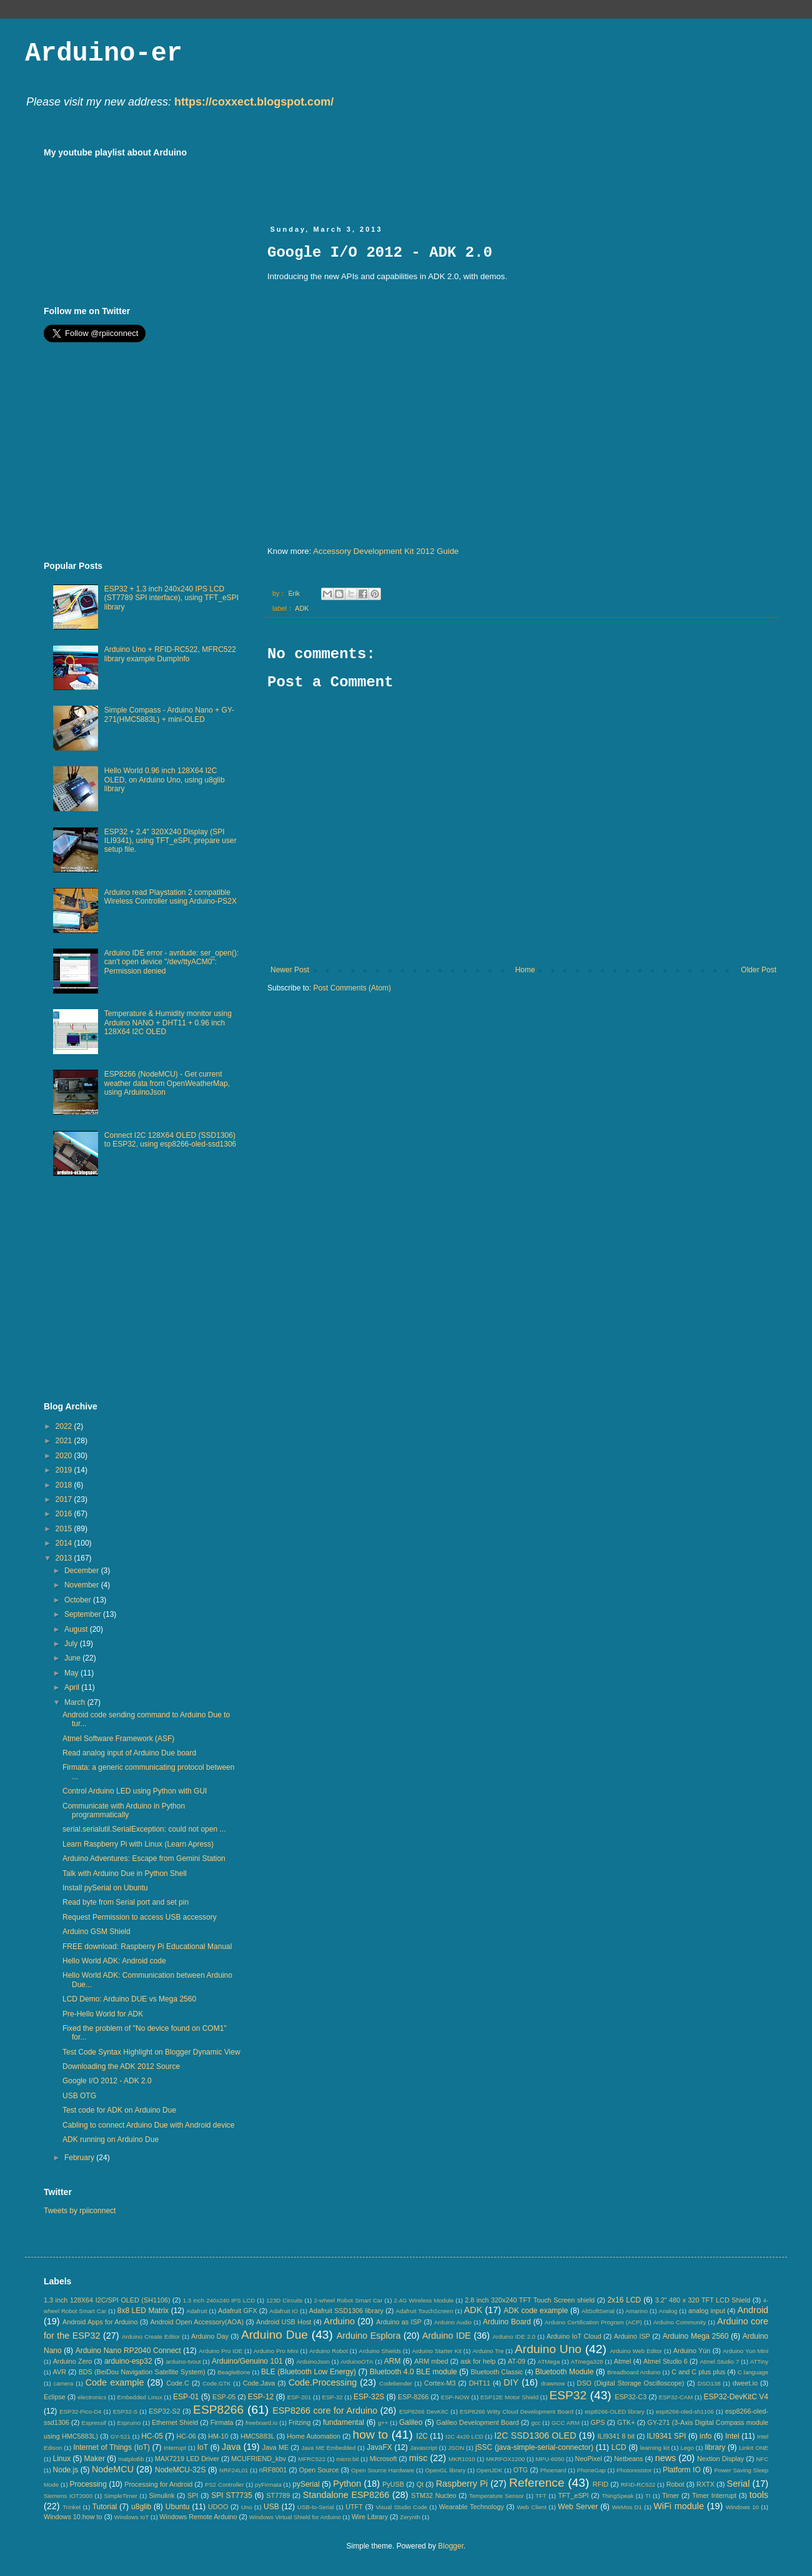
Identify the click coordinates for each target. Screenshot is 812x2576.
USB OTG (79, 2095)
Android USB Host (283, 2322)
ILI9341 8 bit (616, 2436)
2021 (65, 1440)
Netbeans (628, 2458)
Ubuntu (178, 2506)
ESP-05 (223, 2397)
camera (63, 2383)
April (72, 1687)
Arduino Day (210, 2336)
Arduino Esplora (369, 2336)
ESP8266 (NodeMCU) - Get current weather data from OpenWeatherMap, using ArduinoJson (167, 1083)
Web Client (531, 2507)
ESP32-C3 (630, 2397)
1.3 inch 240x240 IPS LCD (219, 2300)
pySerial (305, 2484)
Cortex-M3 (439, 2383)
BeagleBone (233, 2372)
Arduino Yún (692, 2350)
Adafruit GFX (237, 2310)
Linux (61, 2458)
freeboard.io (261, 2422)
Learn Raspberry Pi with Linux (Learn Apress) (138, 1844)
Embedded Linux (139, 2397)
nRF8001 (273, 2470)
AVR (59, 2372)
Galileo (410, 2422)
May (72, 1673)
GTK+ (626, 2422)
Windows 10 (742, 2507)
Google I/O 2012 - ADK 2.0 (107, 2080)
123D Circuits (284, 2300)
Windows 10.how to (73, 2516)
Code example (115, 2382)
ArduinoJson (312, 2361)
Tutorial (104, 2506)
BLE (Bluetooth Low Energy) (308, 2371)
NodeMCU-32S (180, 2469)
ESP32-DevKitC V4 (736, 2396)
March (75, 1702)
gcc (535, 2422)
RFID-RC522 (638, 2484)
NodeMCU (113, 2469)
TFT (541, 2495)
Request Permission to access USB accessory (139, 1917)
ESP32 (568, 2395)
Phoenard (553, 2470)
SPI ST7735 (231, 2495)
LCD (618, 2447)
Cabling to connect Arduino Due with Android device (148, 2125)
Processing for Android (158, 2484)
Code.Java (259, 2383)
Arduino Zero (72, 2361)
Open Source (319, 2470)
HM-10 (218, 2436)
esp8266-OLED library (614, 2411)
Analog (668, 2310)
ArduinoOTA (356, 2361)
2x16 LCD (624, 2300)
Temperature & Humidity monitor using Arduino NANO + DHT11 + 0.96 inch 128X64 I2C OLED (168, 1022)
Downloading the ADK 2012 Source (121, 2066)
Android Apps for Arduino (100, 2322)
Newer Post (289, 969)
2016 (65, 1513)
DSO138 (709, 2383)
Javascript (423, 2447)
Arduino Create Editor (151, 2336)
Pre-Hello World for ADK (102, 2014)
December (82, 1570)
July (72, 1643)
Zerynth (410, 2517)
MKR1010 (461, 2458)
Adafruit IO (283, 2310)
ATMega (549, 2361)
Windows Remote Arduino (198, 2516)
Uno (246, 2507)
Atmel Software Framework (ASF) (118, 1738)
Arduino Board (507, 2321)
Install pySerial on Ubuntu (105, 1887)
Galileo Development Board (477, 2422)
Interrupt (175, 2447)
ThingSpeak (617, 2495)
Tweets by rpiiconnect (80, 2210)
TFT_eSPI (573, 2495)
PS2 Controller (224, 2484)
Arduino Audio (453, 2322)
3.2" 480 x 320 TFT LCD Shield (703, 2300)
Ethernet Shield (175, 2422)
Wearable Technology (471, 2506)
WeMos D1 (627, 2507)
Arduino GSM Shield (96, 1931)
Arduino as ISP (399, 2322)
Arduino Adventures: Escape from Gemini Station (143, 1858)
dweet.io (745, 2383)
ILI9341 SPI (666, 2436)
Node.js (66, 2469)
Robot (675, 2484)
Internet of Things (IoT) (111, 2447)
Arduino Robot (328, 2350)
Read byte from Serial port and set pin (125, 1902)
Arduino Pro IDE (220, 2350)
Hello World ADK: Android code (114, 1961)
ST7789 (278, 2495)
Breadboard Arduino (634, 2372)
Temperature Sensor (496, 2495)
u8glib (141, 2506)
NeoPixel (588, 2458)
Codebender (395, 2383)
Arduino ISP (632, 2336)
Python (347, 2484)
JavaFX (379, 2447)
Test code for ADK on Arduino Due (119, 2110)
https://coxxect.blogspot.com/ (254, 102)
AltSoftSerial (598, 2310)
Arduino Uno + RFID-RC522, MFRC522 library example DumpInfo (170, 654)
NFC (762, 2458)
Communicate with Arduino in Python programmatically (123, 1810)
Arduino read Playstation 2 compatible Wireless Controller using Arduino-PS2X (170, 897)
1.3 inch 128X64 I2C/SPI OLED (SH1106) (107, 2300)
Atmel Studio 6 (665, 2361)
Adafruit (197, 2310)
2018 (65, 1485)
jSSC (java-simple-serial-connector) (534, 2447)
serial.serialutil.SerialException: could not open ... (143, 1829)
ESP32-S (125, 2411)
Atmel (622, 2361)
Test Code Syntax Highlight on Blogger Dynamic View (151, 2052)
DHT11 (479, 2383)
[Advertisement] (149, 451)
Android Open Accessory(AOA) (197, 2322)
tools (759, 2495)
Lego (686, 2447)
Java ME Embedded (328, 2447)
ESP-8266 (413, 2397)
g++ (383, 2422)
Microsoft (383, 2458)
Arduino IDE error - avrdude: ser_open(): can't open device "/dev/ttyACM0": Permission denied (171, 962)
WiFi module (678, 2506)
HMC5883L (257, 2436)
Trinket (71, 2507)
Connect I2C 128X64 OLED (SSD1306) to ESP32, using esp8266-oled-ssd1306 (170, 1139)
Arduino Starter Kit (437, 2350)
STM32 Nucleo (433, 2495)
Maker (94, 2458)
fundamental (343, 2422)
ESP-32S (369, 2396)
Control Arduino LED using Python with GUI (134, 1791)
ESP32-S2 (164, 2411)
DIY (510, 2382)
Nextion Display (720, 2458)
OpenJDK (490, 2470)
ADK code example (535, 2310)
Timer (670, 2495)
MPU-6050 (550, 2458)
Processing (87, 2484)
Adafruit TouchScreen (424, 2310)
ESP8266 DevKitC (423, 2411)
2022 (65, 1426)
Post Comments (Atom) (352, 988)
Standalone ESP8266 (346, 2495)
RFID (600, 2484)
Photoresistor (634, 2470)
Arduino (339, 2321)
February (80, 2157)
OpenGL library (445, 2470)
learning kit (655, 2447)
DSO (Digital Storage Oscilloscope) (631, 2383)
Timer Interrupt (714, 2495)
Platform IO (682, 2469)
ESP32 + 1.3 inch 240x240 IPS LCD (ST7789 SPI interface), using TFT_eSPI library (171, 598)
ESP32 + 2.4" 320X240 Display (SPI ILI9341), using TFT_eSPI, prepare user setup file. (170, 840)
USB (271, 2506)
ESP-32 (332, 2397)
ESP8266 (218, 2409)
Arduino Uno (548, 2349)
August (77, 1629)
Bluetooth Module (564, 2371)
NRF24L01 (233, 2470)
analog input (706, 2310)
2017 (65, 1499)
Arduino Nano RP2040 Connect (128, 2350)
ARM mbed (431, 2361)
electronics (91, 2397)
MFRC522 (311, 2458)
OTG (520, 2470)
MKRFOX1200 (505, 2458)
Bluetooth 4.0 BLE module (413, 2371)
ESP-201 (299, 2397)
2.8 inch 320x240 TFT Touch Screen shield (530, 2300)
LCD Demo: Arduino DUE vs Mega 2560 (129, 1999)
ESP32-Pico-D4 (80, 2411)
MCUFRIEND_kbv (258, 2458)
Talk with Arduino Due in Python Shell (124, 1873)
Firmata (222, 2422)
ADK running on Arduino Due (110, 2139)
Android (752, 2310)
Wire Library (370, 2516)
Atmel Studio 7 (719, 2361)
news (665, 2458)
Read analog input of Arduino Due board (129, 1753)
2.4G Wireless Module (423, 2300)
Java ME (275, 2447)
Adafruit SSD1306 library (346, 2310)
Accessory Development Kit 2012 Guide (385, 551)
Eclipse (55, 2397)
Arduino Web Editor (636, 2350)
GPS (598, 2422)
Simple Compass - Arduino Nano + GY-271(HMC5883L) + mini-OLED (169, 714)
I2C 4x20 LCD (464, 2436)
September (83, 1614)
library (715, 2447)
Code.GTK (216, 2383)
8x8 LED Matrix (143, 2310)
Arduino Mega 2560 (696, 2336)
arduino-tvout (183, 2361)
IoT (202, 2447)
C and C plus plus (698, 2372)
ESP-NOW (455, 2397)
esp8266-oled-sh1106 (685, 2411)
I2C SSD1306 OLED (535, 2435)
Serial (738, 2484)
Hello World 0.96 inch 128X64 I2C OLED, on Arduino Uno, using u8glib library (164, 779)
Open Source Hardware (382, 2470)
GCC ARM (566, 2422)
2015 (65, 1528)
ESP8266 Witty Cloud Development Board (516, 2411)
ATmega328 (587, 2361)
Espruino (129, 2422)
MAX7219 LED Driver (187, 2458)
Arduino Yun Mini (745, 2350)
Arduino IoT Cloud (574, 2336)
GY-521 (121, 2436)
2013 (65, 1558)
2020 (65, 1455)
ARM (392, 2361)
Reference (537, 2482)
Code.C (177, 2383)
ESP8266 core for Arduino (324, 2411)
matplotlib (131, 2458)
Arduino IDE (446, 2336)
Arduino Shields (380, 2350)
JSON (456, 2447)
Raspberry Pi (462, 2484)
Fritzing (299, 2422)
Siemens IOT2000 (68, 2495)
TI (648, 2495)
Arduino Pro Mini (276, 2350)
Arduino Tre (487, 2350)
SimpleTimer (120, 2495)
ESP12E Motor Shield (509, 2397)
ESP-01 (186, 2396)
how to (371, 2434)
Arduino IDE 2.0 (513, 2336)
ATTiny (759, 2361)
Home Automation (313, 2436)
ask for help (477, 2361)
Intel (732, 2436)
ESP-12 (261, 2396)
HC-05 (152, 2436)
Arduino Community (679, 2322)
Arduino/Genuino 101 (247, 2361)
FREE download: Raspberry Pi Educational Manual (147, 1946)
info (705, 2436)
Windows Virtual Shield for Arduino (295, 2517)
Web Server (578, 2506)
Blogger (450, 2546)
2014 (65, 1543)
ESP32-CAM (676, 2397)
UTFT (354, 2506)
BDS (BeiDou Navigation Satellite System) (142, 2372)
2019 (65, 1470)
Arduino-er (103, 54)
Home (525, 969)
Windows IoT (131, 2517)
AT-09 (516, 2361)
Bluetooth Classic (497, 2372)
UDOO (218, 2506)
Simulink (162, 2495)
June (73, 1658)
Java (231, 2447)
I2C (422, 2436)
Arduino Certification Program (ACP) (593, 2322)
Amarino (636, 2310)
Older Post (758, 969)
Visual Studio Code (401, 2507)
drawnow (553, 2383)
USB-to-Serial (315, 2507)
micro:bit (347, 2458)
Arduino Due (274, 2334)
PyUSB (393, 2484)
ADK (302, 608)
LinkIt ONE (753, 2447)
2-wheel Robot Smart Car (348, 2300)
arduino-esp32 (128, 2361)
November (82, 1585)
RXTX (705, 2484)
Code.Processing (323, 2382)
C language (753, 2372)
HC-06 (186, 2436)
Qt (420, 2484)
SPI (192, 2495)
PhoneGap (591, 2470)
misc (418, 2458)
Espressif (94, 2422)
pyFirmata (268, 2484)
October (78, 1600)
